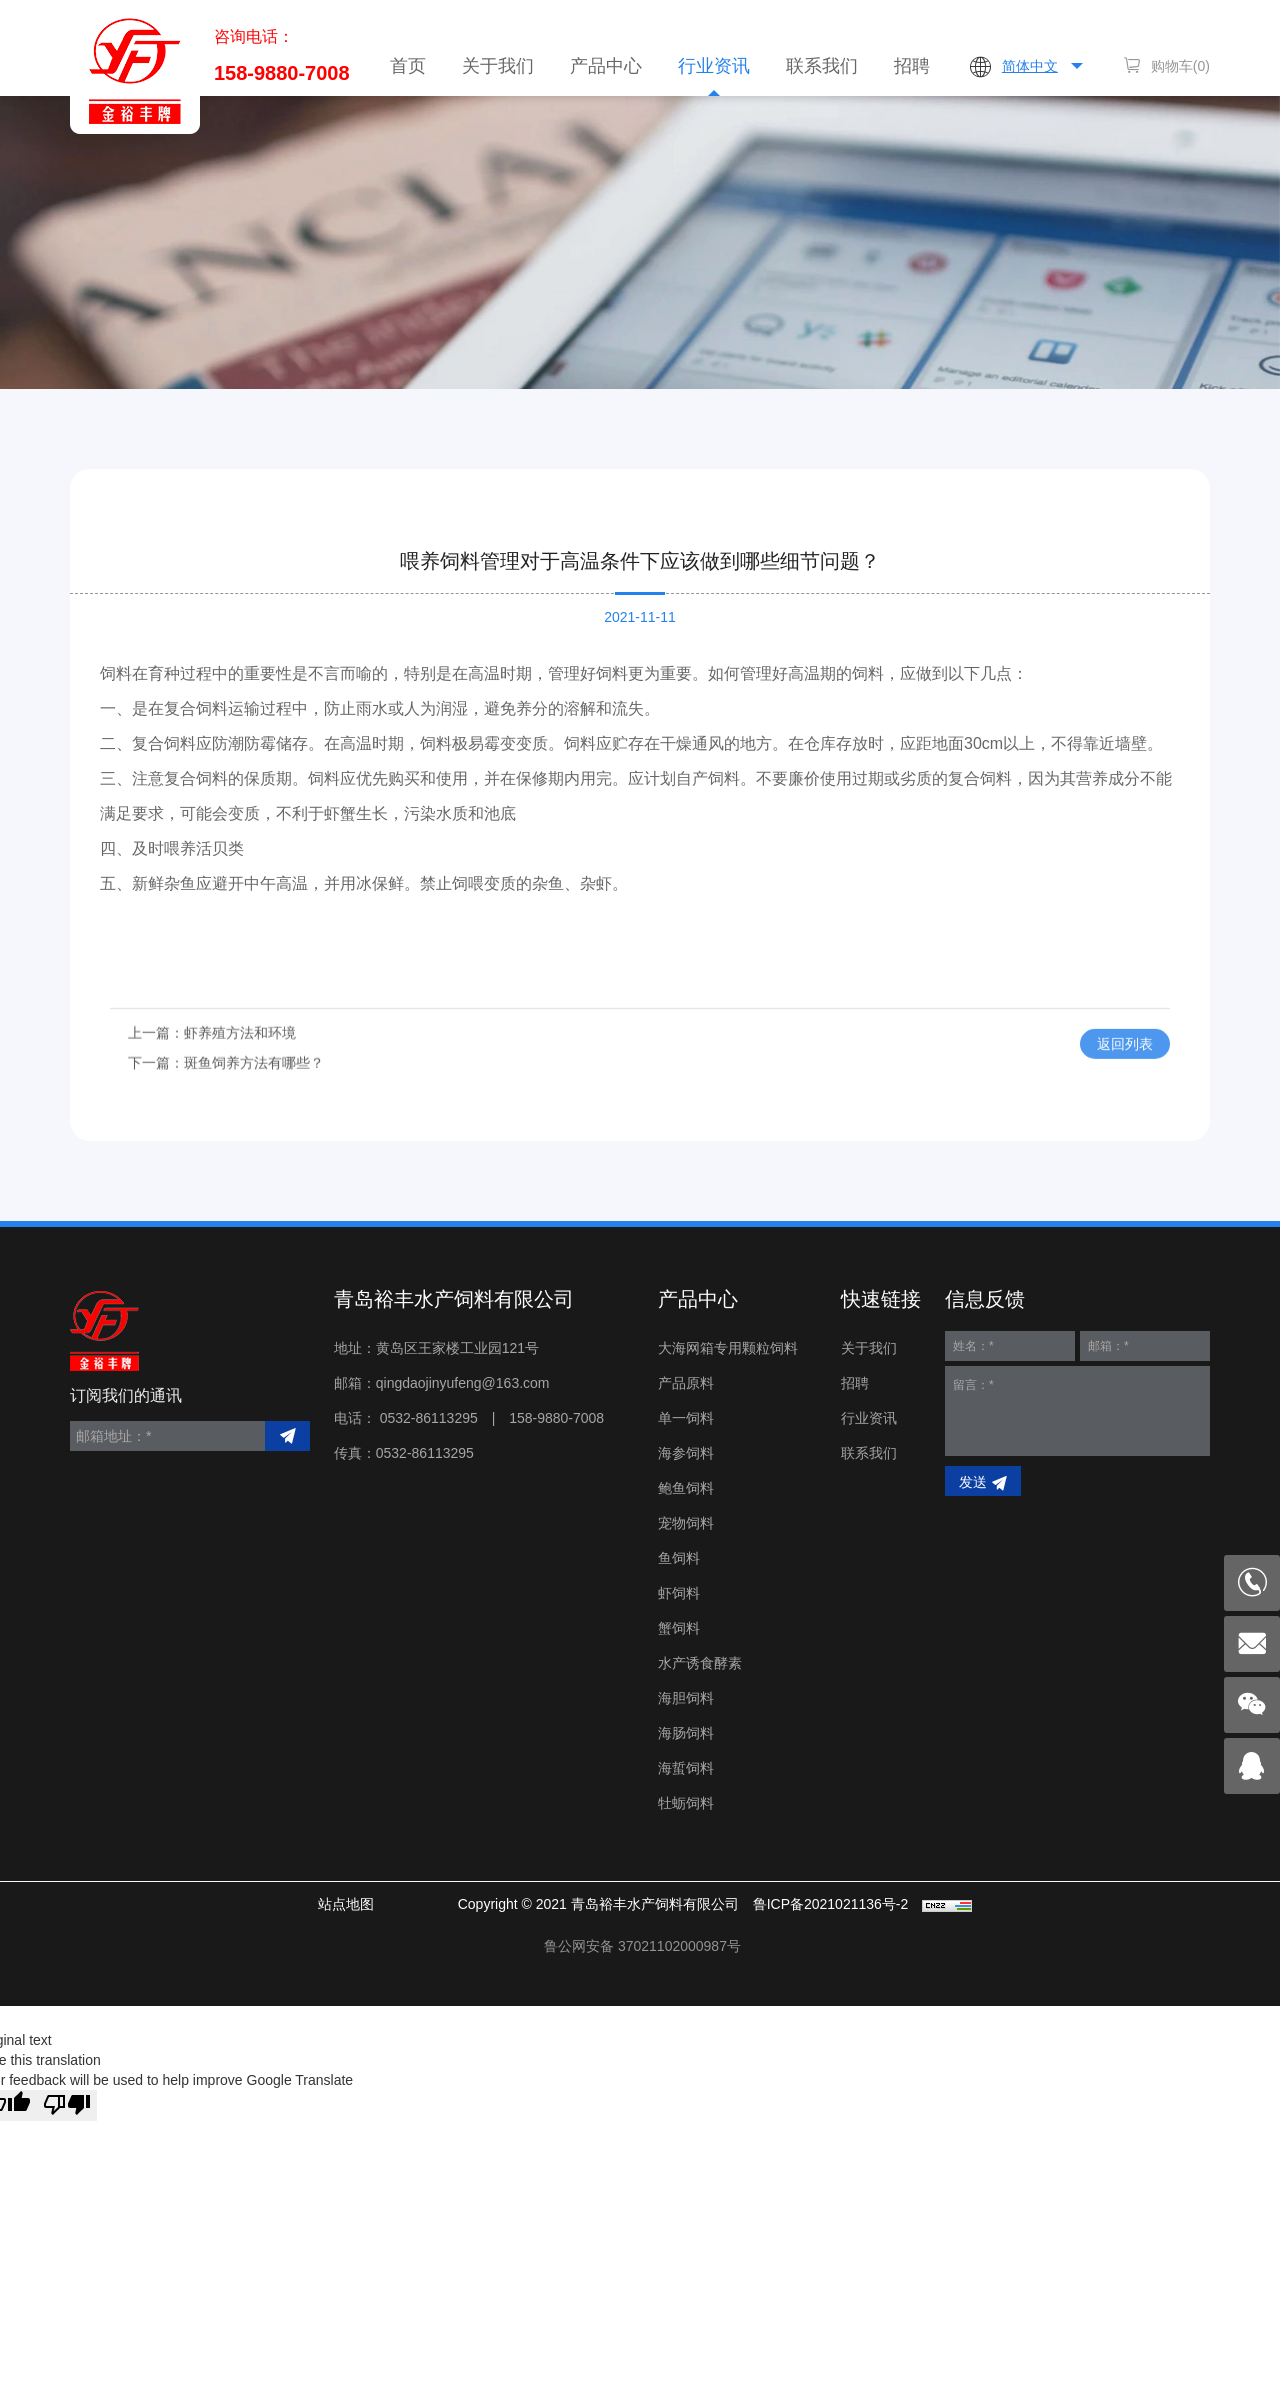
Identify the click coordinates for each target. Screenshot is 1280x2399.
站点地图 (346, 1904)
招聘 (912, 66)
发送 (973, 1482)
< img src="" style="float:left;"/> (642, 1946)
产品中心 (606, 66)
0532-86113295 (429, 1418)
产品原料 (686, 1383)
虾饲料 (679, 1593)
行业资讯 (714, 66)
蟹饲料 (679, 1628)
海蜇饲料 (686, 1768)
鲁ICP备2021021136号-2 (831, 1904)
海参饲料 (686, 1453)
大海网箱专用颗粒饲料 (728, 1348)
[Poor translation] (67, 2105)
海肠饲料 (686, 1733)
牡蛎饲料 (686, 1803)
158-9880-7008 (282, 73)
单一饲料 (686, 1418)
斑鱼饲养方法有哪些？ (254, 1089)
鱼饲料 (679, 1558)
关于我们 (498, 66)
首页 (408, 66)
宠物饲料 (686, 1523)
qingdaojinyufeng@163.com (463, 1383)
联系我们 (822, 66)
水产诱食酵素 (700, 1663)
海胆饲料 (686, 1698)
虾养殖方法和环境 (240, 1060)
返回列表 (1125, 1071)
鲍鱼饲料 (686, 1488)
